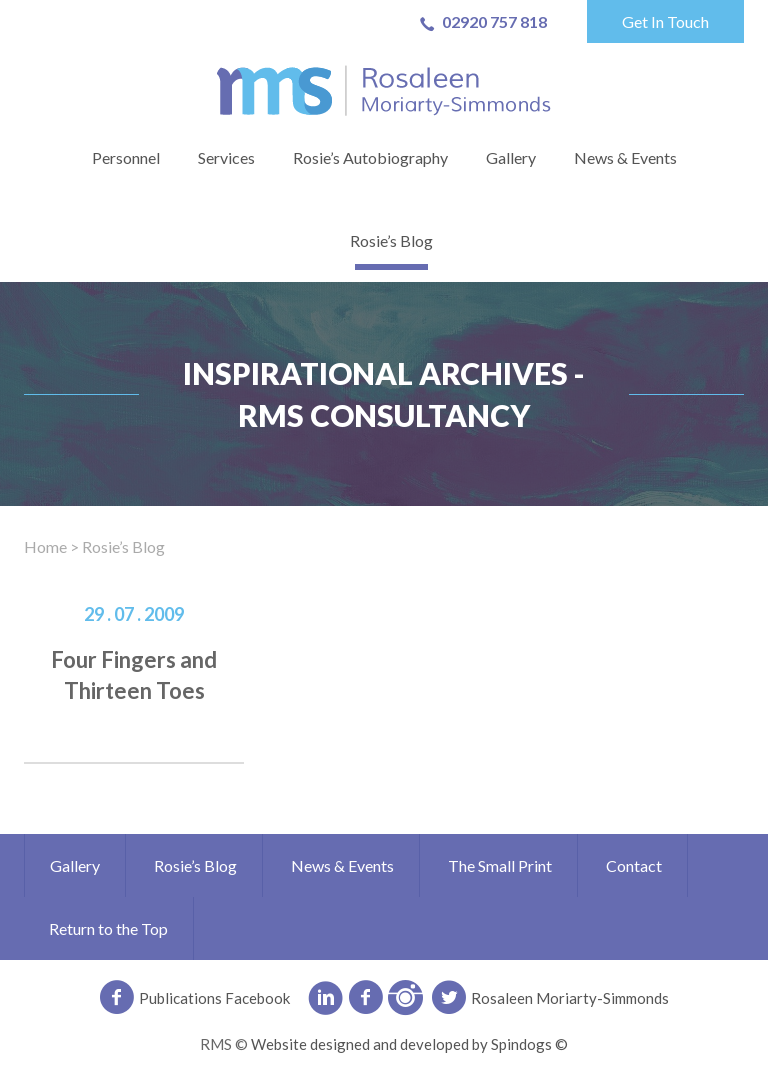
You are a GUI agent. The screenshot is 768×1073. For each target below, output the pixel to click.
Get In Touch (665, 21)
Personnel (126, 157)
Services (226, 157)
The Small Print (500, 865)
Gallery (511, 157)
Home (45, 546)
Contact (634, 865)
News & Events (625, 157)
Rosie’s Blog (391, 240)
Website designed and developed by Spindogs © (409, 1044)
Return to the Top (108, 928)
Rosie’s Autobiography (370, 157)
